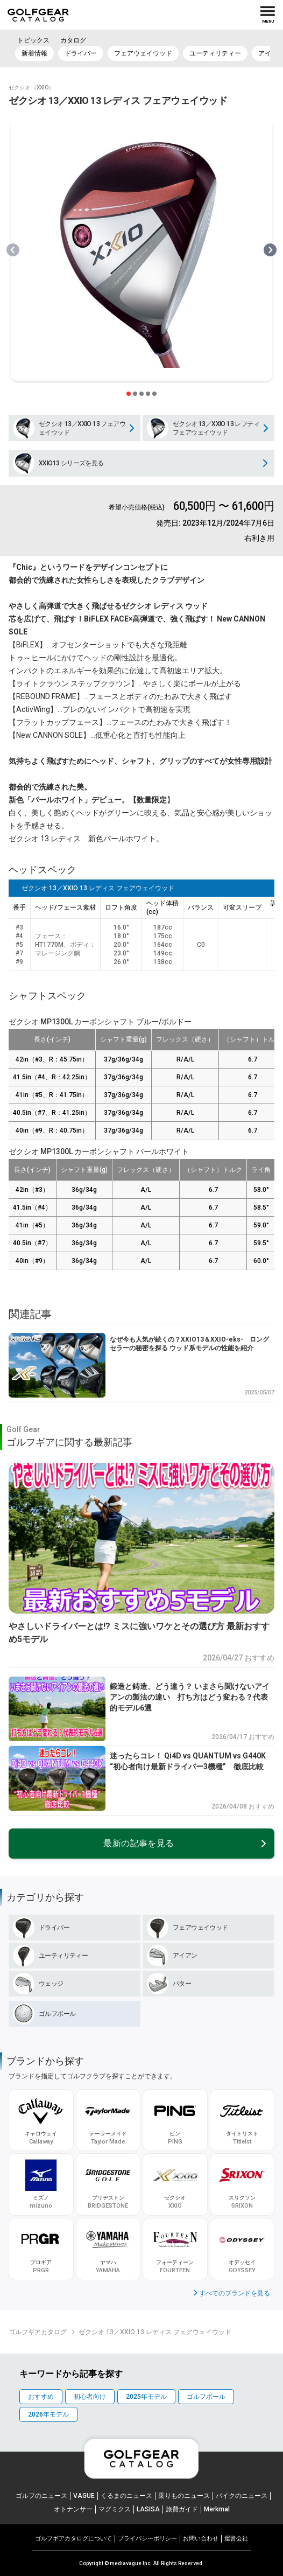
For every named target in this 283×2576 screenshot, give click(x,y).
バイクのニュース (241, 2496)
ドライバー (81, 53)
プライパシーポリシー (147, 2538)
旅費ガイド (182, 2509)
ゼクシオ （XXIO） (31, 87)
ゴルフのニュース (41, 2496)
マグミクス (114, 2509)
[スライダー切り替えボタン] (128, 394)
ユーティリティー (215, 53)
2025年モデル (146, 2396)
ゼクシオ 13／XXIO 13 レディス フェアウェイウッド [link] (155, 2332)
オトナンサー (73, 2509)
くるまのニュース (126, 2496)
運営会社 (236, 2538)
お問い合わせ (200, 2538)
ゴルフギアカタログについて (73, 2538)
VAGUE (84, 2496)
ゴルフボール (206, 2396)
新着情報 (34, 53)
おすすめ (41, 2396)
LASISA (148, 2509)
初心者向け (90, 2396)
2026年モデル (48, 2414)
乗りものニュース (184, 2496)
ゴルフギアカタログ (38, 2332)
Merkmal (217, 2509)
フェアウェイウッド (143, 53)
